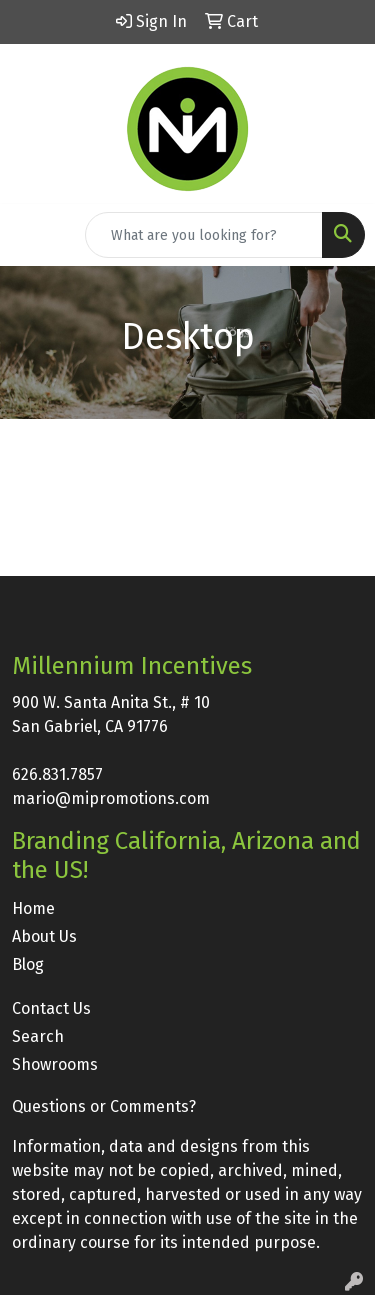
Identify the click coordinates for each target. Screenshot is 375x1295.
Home (33, 908)
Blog (28, 964)
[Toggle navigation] (31, 235)
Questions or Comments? (104, 1106)
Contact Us (51, 1008)
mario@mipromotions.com (111, 798)
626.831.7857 (57, 774)
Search (38, 1036)
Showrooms (55, 1064)
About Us (44, 936)
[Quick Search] (204, 235)
